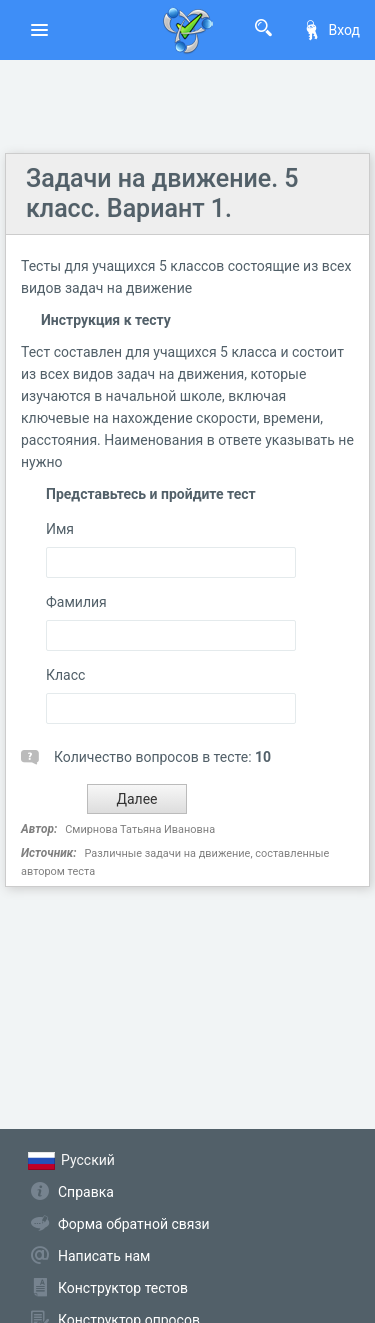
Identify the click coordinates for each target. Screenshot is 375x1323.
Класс (65, 675)
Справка (86, 1192)
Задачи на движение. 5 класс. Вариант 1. (162, 193)
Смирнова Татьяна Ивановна (140, 829)
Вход (331, 30)
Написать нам (104, 1256)
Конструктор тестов (123, 1288)
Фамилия (76, 602)
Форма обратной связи (134, 1224)
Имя (60, 529)
